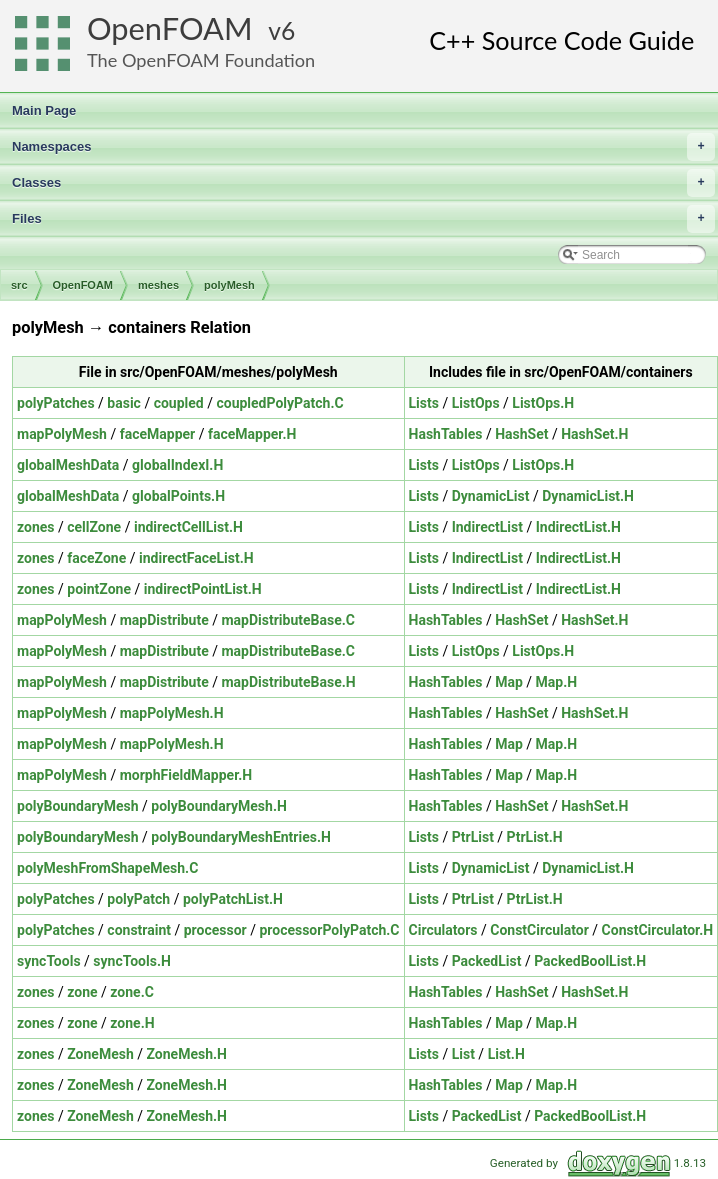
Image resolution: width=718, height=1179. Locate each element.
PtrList (473, 837)
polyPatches (56, 403)
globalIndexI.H (177, 465)
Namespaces (363, 147)
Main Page (44, 110)
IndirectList (487, 527)
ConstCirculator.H (658, 930)
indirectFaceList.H (196, 558)
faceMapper (158, 434)
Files (363, 219)
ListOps (476, 403)
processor (215, 930)
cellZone (94, 527)
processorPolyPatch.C (329, 930)
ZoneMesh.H (187, 1054)
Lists (424, 403)
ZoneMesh (100, 1054)
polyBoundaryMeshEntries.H (241, 837)
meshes (158, 285)
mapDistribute (164, 620)
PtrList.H (535, 837)
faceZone (96, 558)
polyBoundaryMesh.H (219, 806)
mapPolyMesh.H (172, 713)
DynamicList (491, 496)
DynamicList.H (588, 496)
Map (509, 682)
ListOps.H (543, 403)
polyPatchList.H (233, 899)
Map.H (557, 682)
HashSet (521, 434)
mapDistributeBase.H (288, 682)
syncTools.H (132, 961)
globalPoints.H (178, 496)
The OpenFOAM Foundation (201, 60)
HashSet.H (594, 434)
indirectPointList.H (203, 589)
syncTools (49, 961)
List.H (506, 1054)
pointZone (99, 589)
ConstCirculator (539, 930)
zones (36, 527)
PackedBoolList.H (590, 961)
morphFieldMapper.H (186, 775)
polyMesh (229, 285)
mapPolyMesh (62, 434)
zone (82, 992)
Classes (363, 183)
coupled (179, 403)
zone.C (132, 992)
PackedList (487, 961)
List (463, 1054)
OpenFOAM (170, 28)
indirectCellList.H (188, 527)
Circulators (443, 930)
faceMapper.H (252, 434)
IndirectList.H (578, 527)
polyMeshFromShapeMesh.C (107, 868)
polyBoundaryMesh (78, 806)
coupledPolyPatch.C (279, 403)
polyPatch (138, 899)
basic (124, 403)
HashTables (446, 434)
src (19, 285)
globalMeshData (68, 465)
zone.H (132, 1023)
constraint (139, 930)
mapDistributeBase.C (287, 620)
